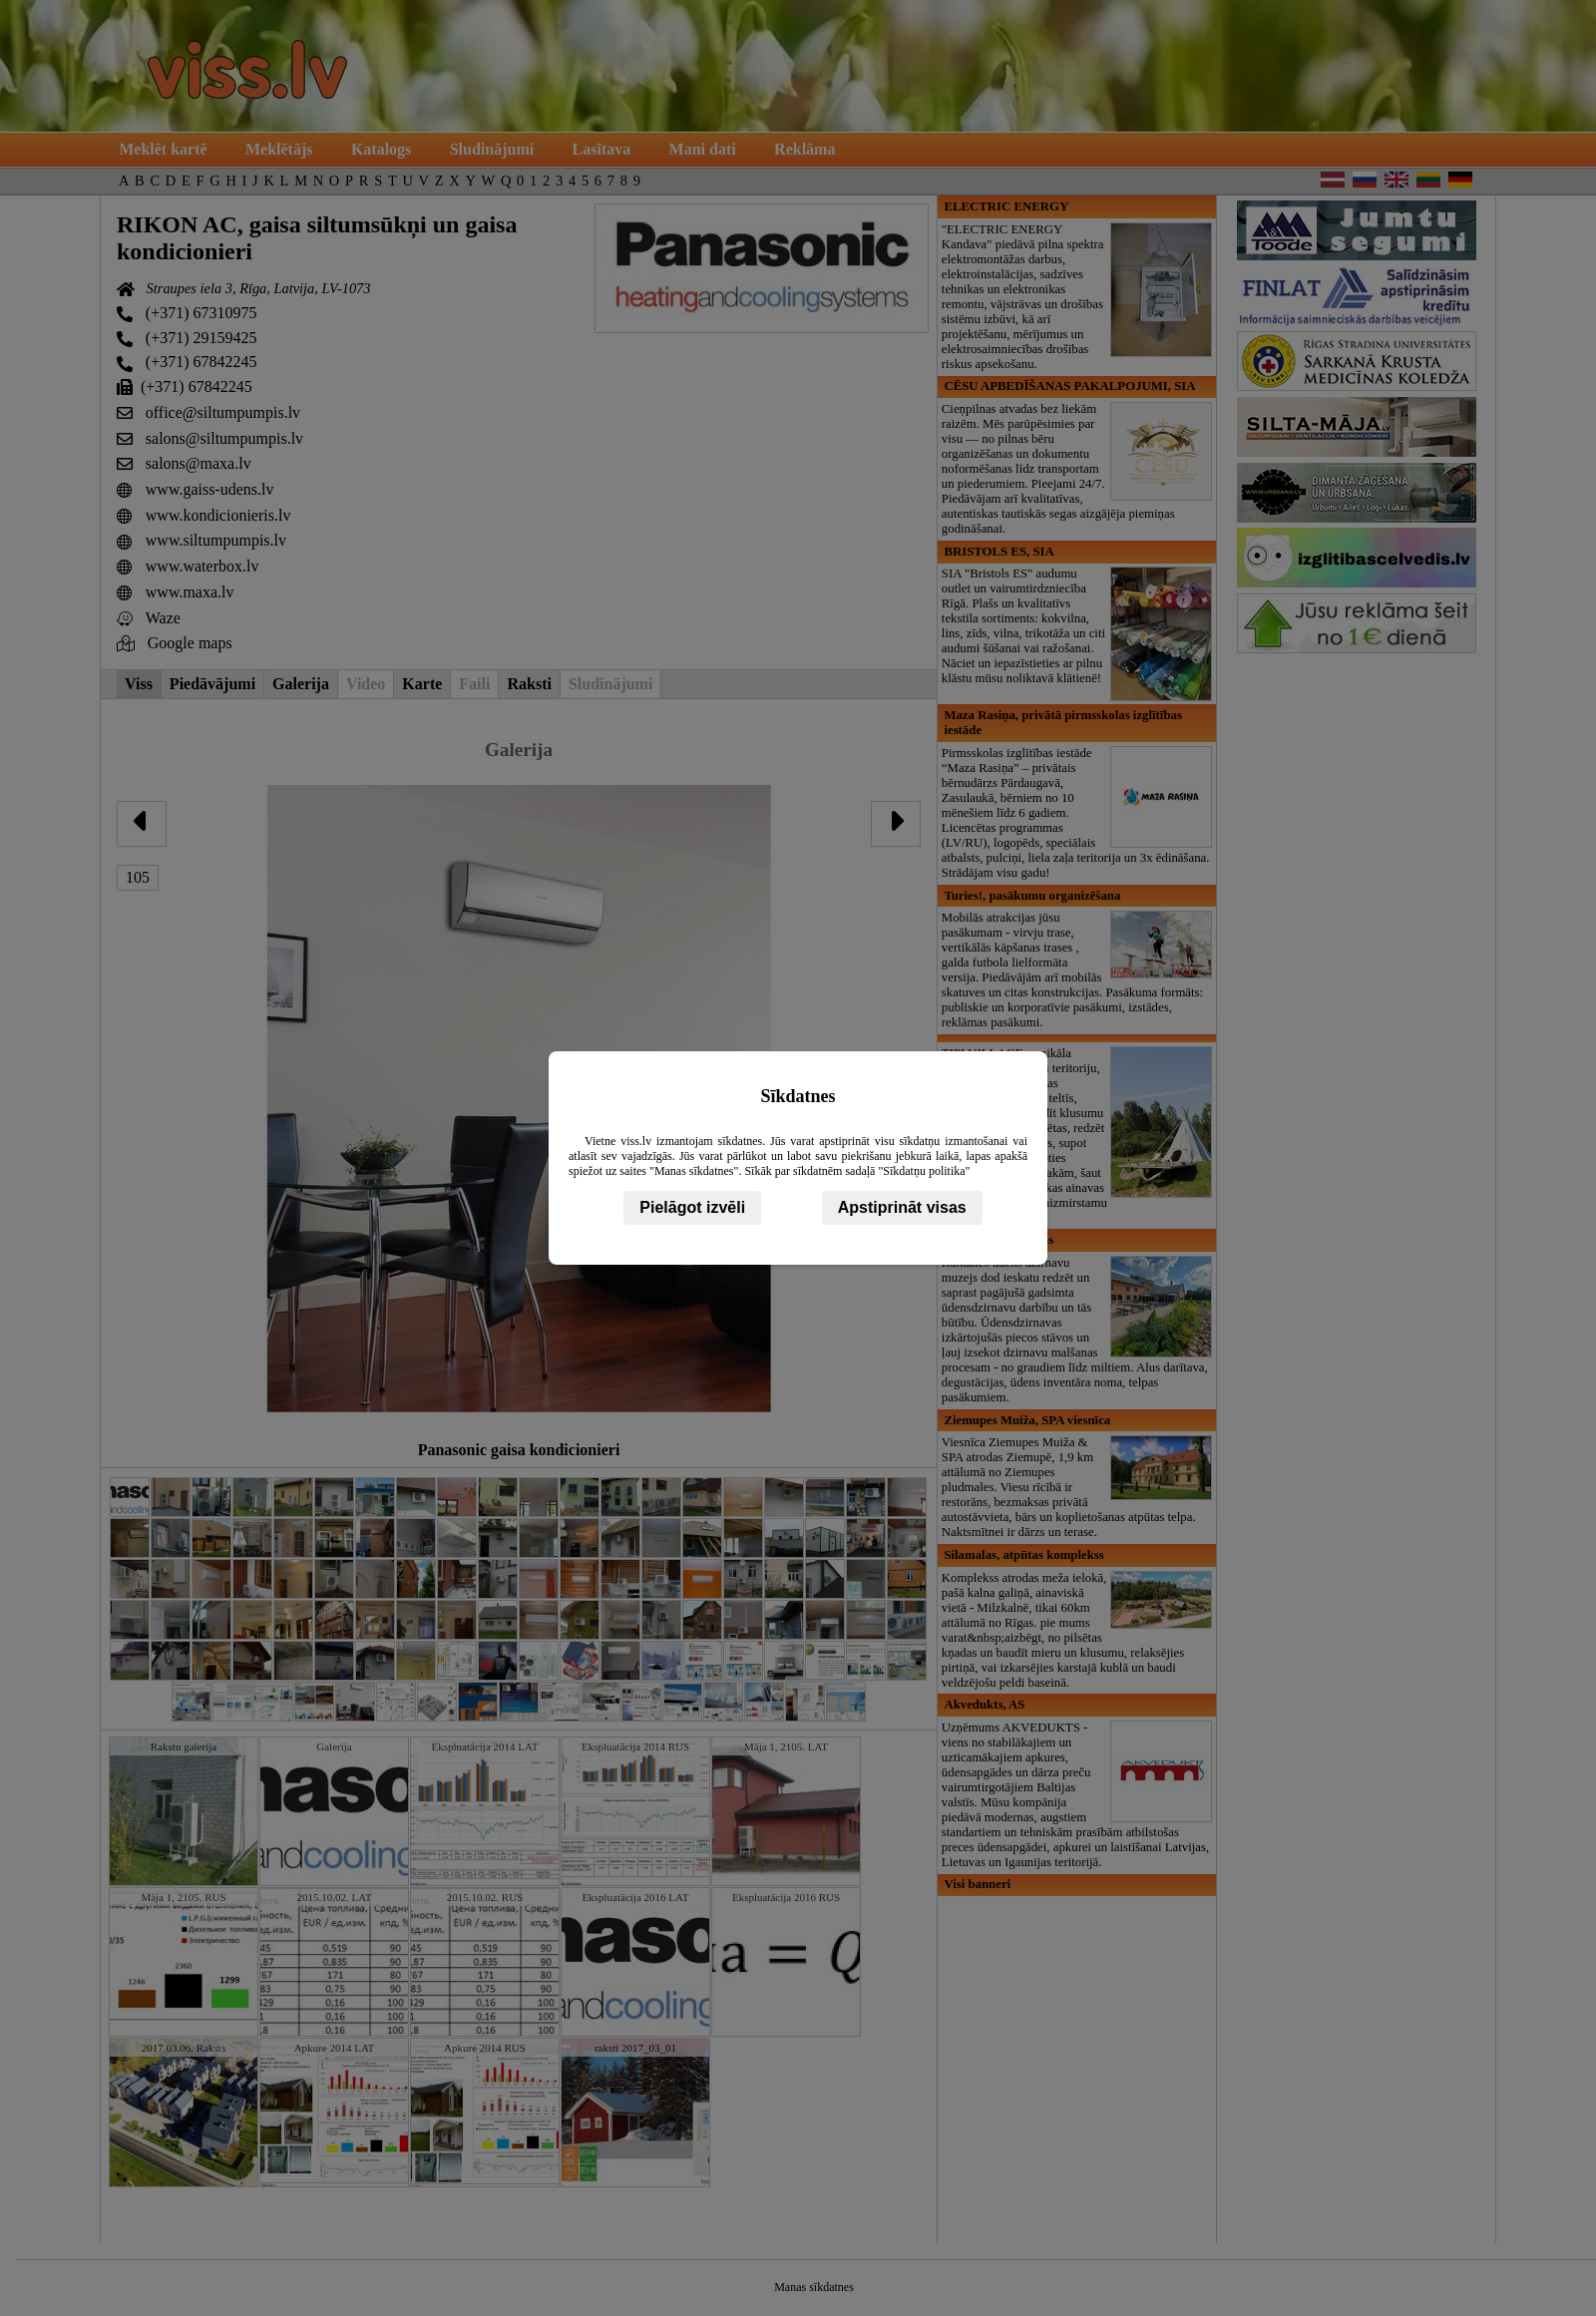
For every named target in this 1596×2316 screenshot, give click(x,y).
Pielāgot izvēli (692, 1207)
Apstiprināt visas (902, 1207)
